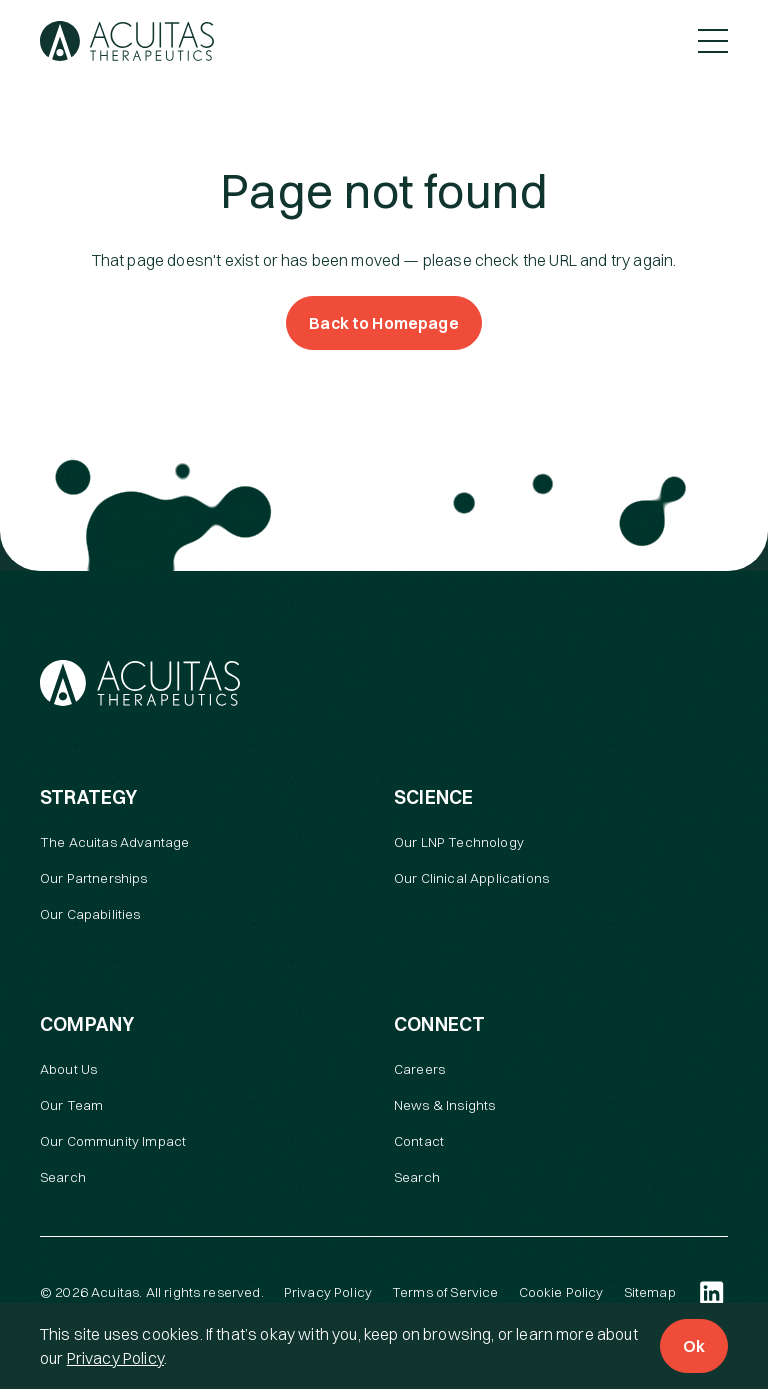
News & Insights (444, 1105)
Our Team (71, 1105)
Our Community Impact (113, 1141)
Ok (694, 1346)
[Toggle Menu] (713, 41)
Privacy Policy (115, 1358)
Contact (419, 1141)
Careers (419, 1069)
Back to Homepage (384, 323)
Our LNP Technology (459, 842)
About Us (68, 1069)
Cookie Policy (561, 1292)
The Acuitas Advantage (114, 842)
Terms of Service (445, 1292)
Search (63, 1177)
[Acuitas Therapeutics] (127, 41)
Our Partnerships (94, 878)
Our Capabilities (90, 914)
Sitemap (650, 1292)
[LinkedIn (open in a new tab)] (712, 1293)
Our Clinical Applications (471, 878)
